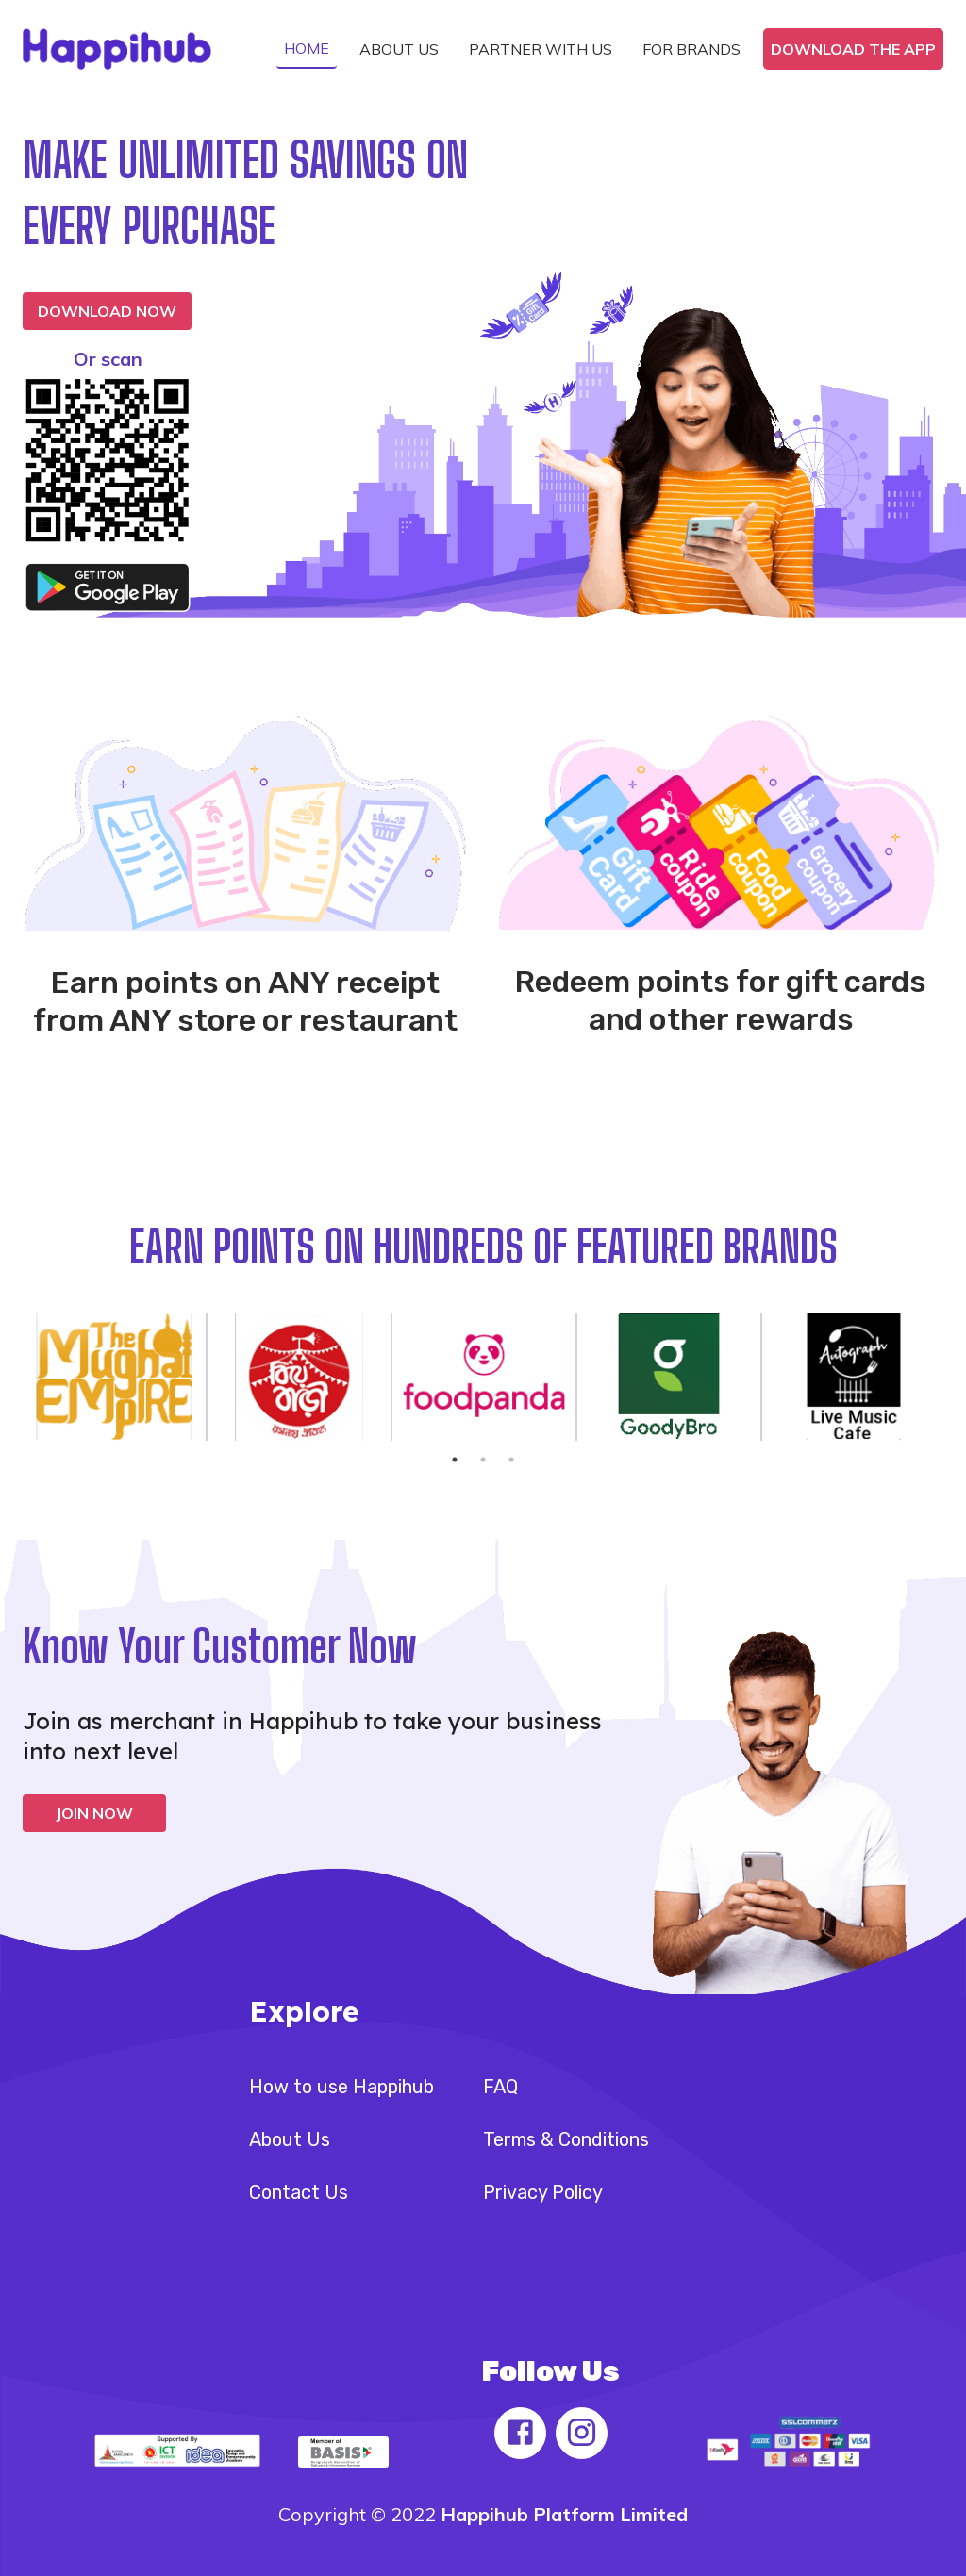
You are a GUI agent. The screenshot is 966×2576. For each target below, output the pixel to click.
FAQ (500, 2086)
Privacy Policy (543, 2192)
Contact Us (298, 2192)
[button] (306, 49)
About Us (289, 2139)
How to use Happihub (341, 2086)
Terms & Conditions (566, 2139)
